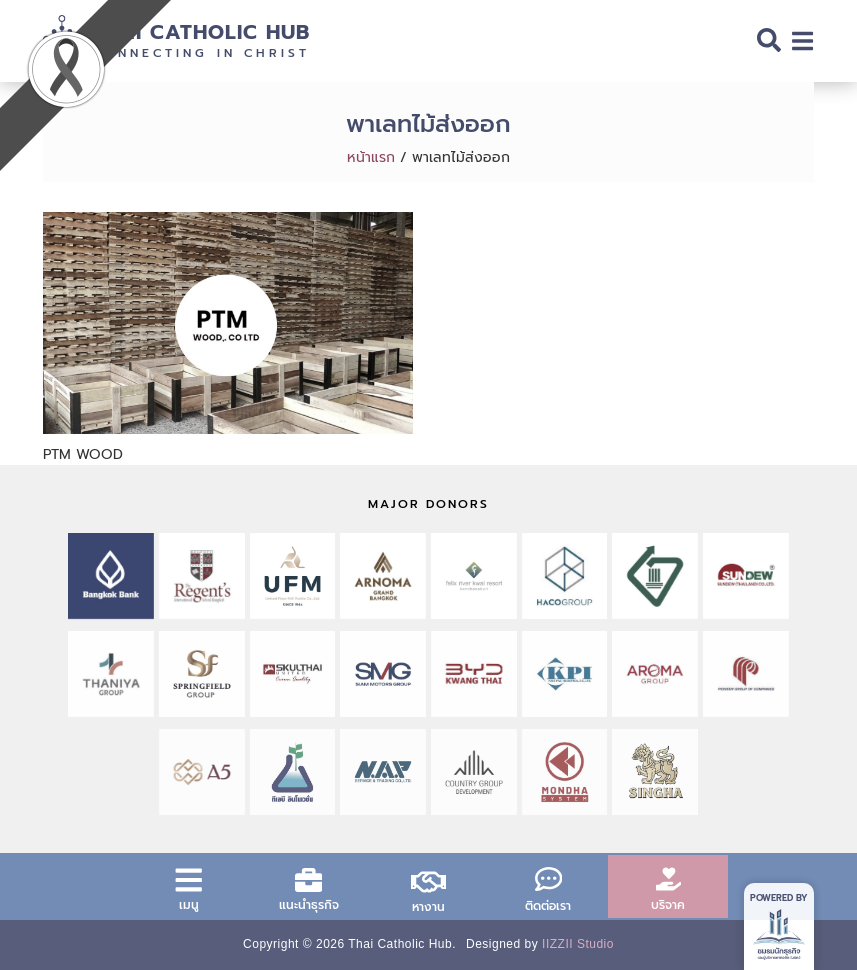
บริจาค (668, 905)
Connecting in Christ (200, 53)
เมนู (189, 905)
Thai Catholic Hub (200, 32)
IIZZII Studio (578, 944)
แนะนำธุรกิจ (309, 905)
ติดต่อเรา (548, 906)
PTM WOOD (83, 454)
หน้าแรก (371, 157)
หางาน (428, 907)
